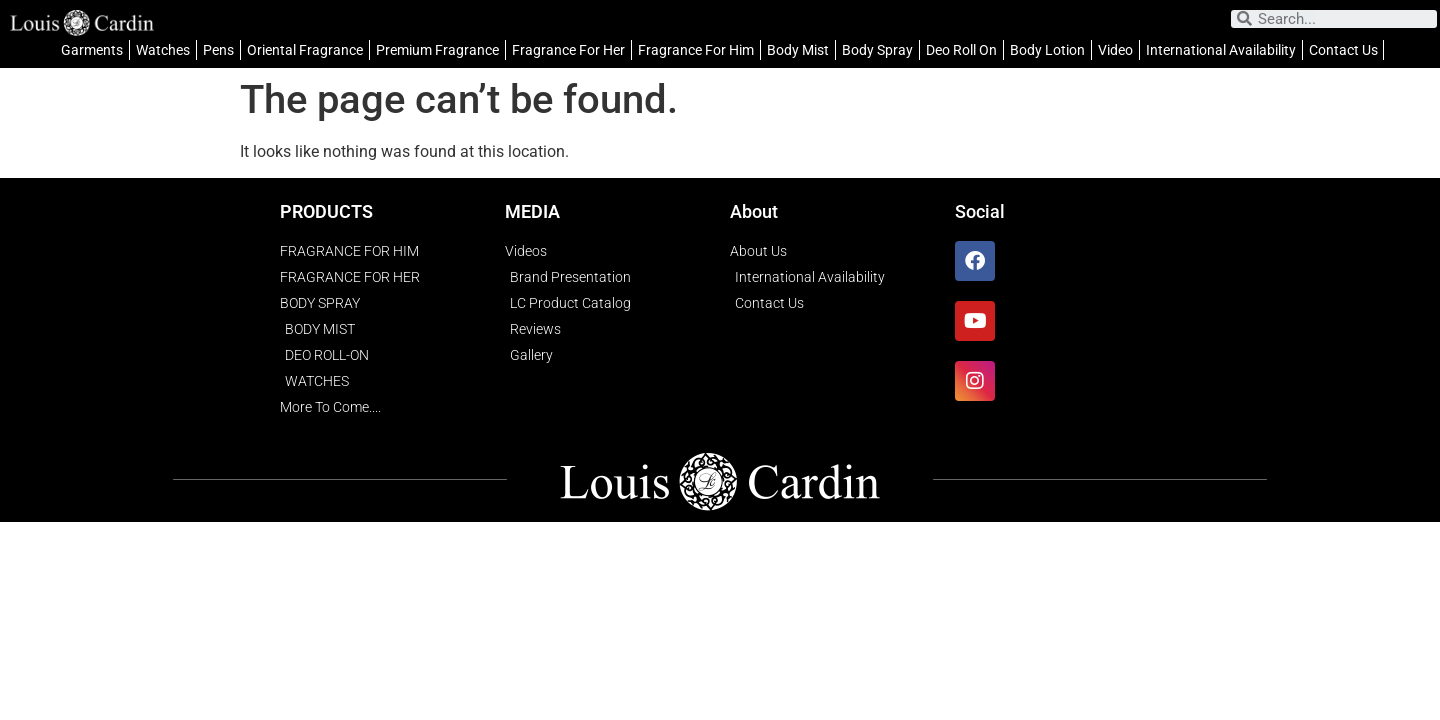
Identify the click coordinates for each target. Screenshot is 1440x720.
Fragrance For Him (696, 50)
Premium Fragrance (437, 50)
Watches (163, 50)
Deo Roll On (961, 50)
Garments (92, 50)
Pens (218, 50)
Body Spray (877, 50)
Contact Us (1343, 50)
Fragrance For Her (568, 50)
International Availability (1221, 50)
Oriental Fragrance (305, 50)
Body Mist (798, 50)
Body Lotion (1047, 50)
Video (1115, 50)
